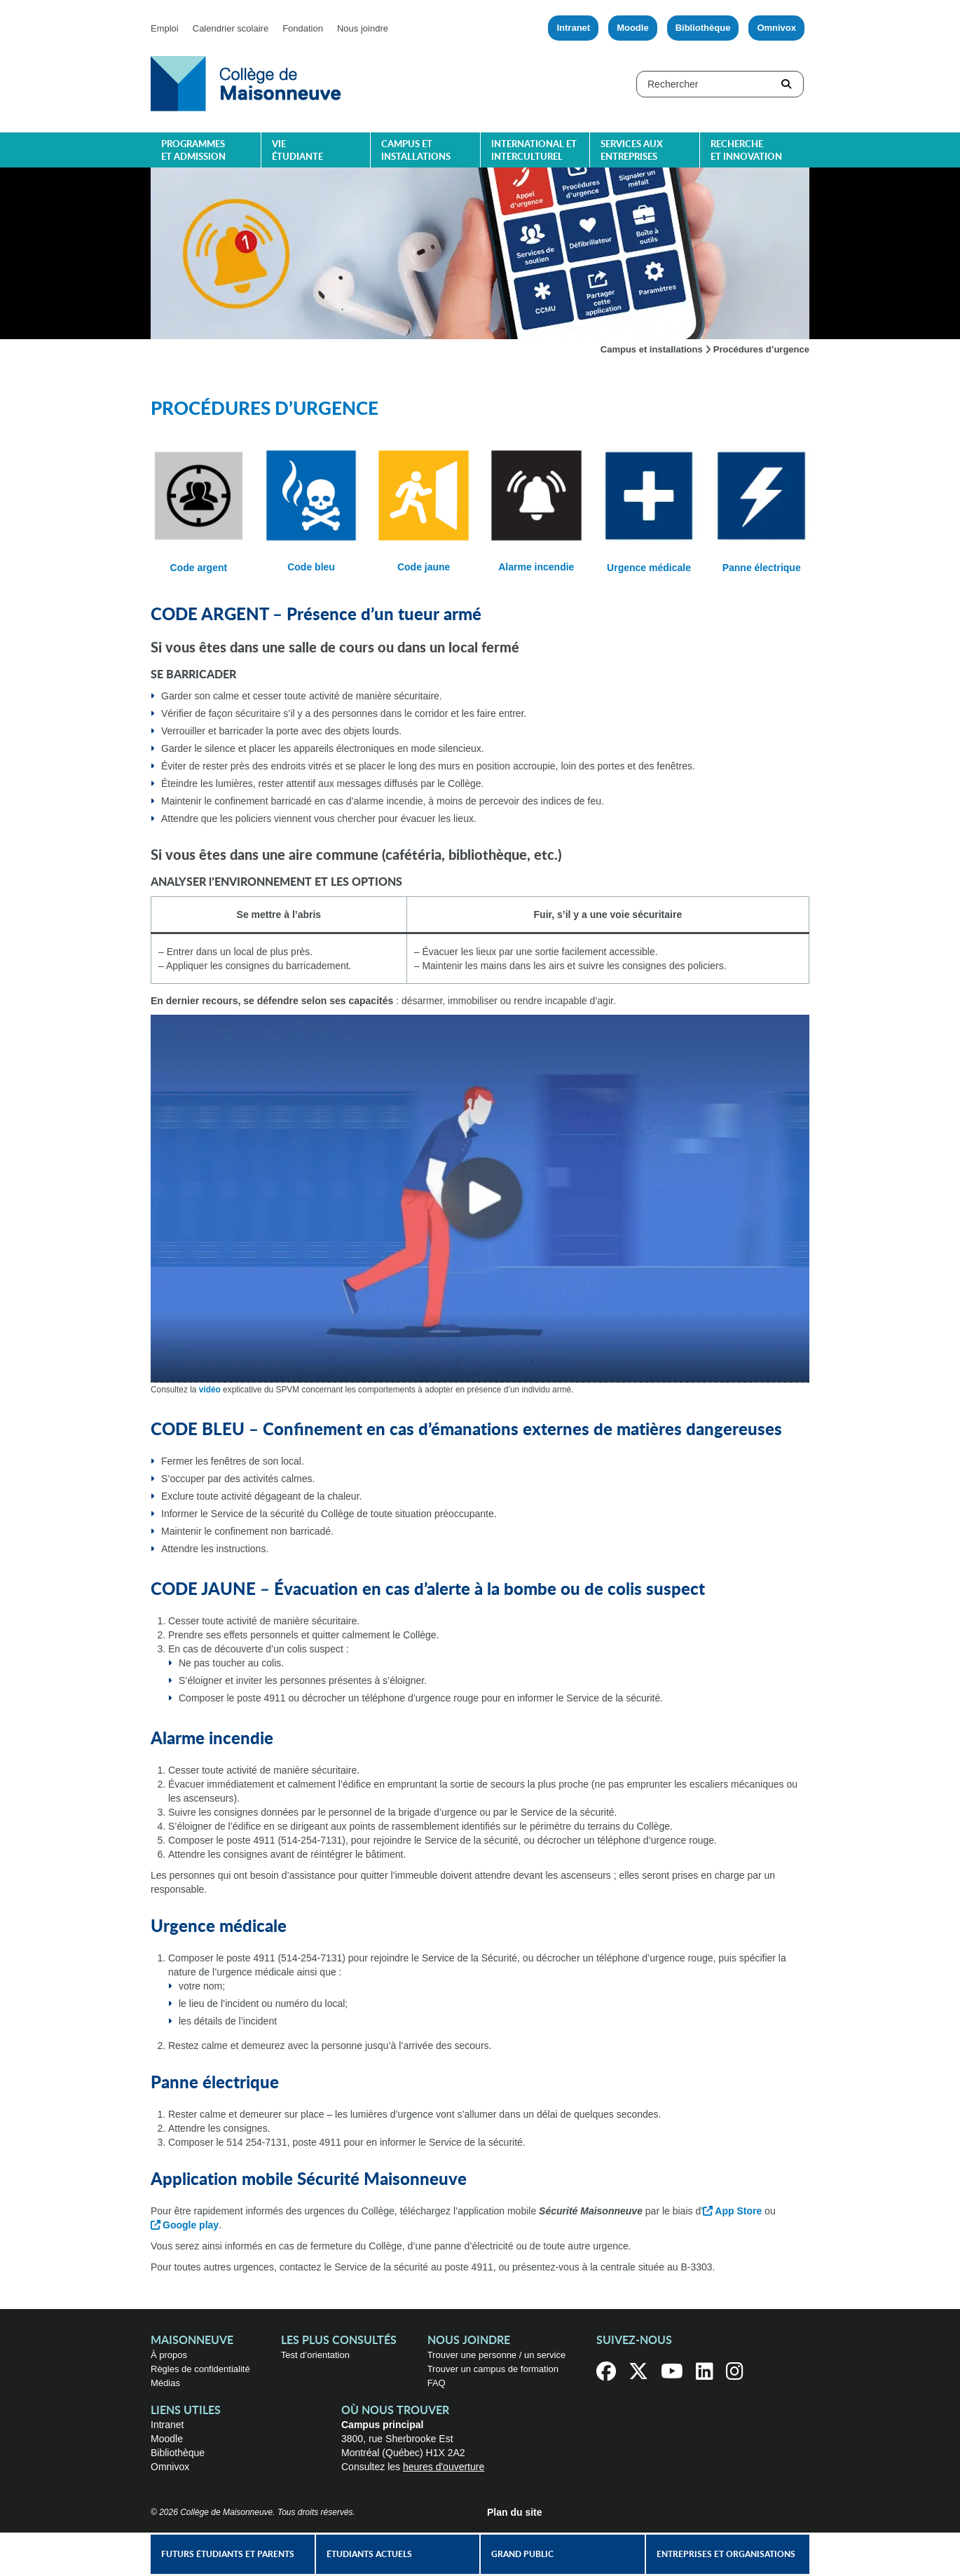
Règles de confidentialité (200, 2369)
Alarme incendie (536, 567)
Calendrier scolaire (230, 28)
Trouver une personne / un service (496, 2355)
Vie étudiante (297, 151)
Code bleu (311, 567)
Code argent (199, 567)
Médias (165, 2383)
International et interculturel (534, 151)
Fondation (302, 28)
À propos (169, 2355)
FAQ (436, 2383)
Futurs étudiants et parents (227, 2554)
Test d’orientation (315, 2355)
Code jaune (423, 567)
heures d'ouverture (443, 2466)
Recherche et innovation (746, 151)
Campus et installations (416, 151)
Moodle (633, 27)
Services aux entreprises (632, 151)
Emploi (165, 28)
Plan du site (514, 2512)
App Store (738, 2211)
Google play (191, 2225)
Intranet (573, 27)
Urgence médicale (649, 567)
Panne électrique (761, 567)
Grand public (522, 2554)
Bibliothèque (703, 27)
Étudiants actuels (369, 2554)
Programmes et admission (193, 151)
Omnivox (776, 27)
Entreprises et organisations (726, 2554)
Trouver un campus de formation (492, 2369)
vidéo (210, 1390)
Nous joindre (362, 28)
